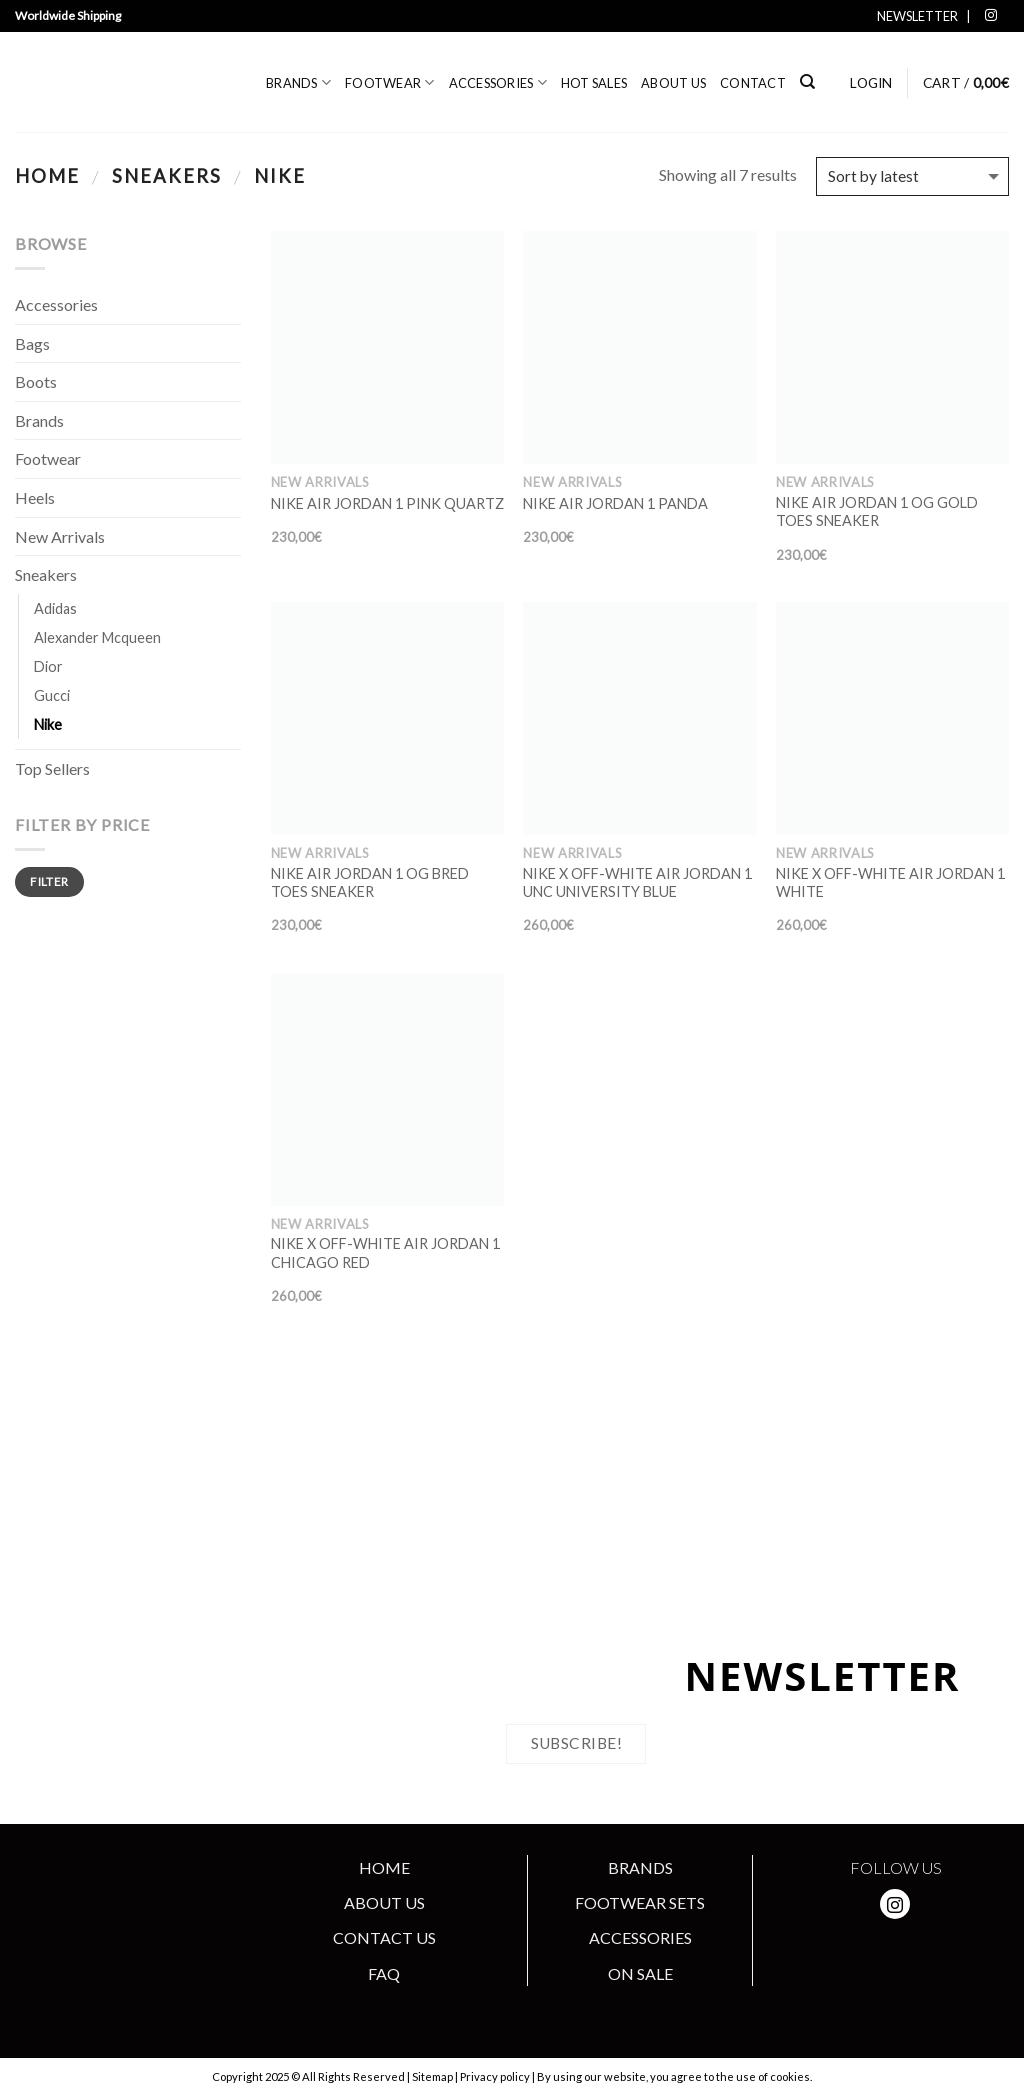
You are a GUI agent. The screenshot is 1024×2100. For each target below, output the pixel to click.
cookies (790, 2076)
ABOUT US (384, 1902)
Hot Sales (594, 83)
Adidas (55, 608)
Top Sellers (52, 768)
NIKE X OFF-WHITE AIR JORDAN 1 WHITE (890, 883)
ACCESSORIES (640, 1937)
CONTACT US (384, 1937)
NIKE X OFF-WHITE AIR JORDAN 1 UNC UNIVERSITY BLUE (637, 883)
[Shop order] (912, 176)
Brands (298, 82)
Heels (35, 497)
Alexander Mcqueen (97, 637)
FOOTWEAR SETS (640, 1902)
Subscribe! (577, 1743)
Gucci (52, 695)
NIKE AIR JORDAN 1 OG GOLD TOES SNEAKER (877, 512)
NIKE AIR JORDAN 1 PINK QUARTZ (387, 503)
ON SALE (640, 1973)
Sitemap (432, 2076)
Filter (49, 881)
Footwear (390, 82)
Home (47, 176)
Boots (36, 381)
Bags (32, 343)
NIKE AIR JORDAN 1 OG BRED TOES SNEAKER (370, 883)
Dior (48, 666)
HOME (384, 1867)
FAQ (384, 1973)
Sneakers (167, 176)
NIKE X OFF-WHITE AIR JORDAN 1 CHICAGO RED (385, 1253)
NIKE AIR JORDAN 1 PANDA (615, 503)
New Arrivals (60, 536)
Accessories (498, 82)
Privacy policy (496, 2076)
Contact (753, 83)
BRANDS (640, 1867)
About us (673, 83)
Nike (48, 724)
